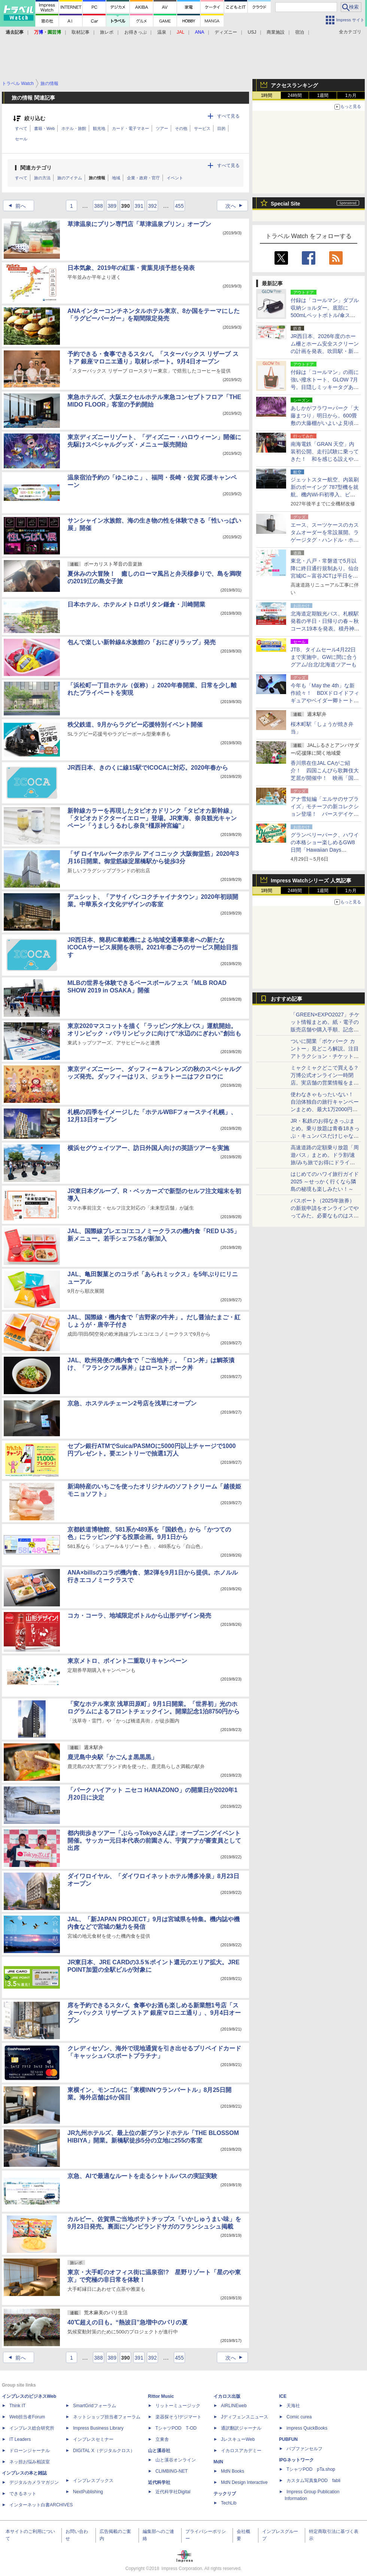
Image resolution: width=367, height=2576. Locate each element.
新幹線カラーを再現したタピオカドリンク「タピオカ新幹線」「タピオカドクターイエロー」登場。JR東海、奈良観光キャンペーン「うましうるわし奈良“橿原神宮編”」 (152, 818)
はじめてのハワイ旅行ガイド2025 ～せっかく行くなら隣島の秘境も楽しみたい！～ (325, 1181)
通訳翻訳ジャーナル (241, 2428)
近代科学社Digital (172, 2491)
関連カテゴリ (36, 167)
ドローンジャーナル (29, 2450)
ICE (282, 2396)
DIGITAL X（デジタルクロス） (104, 2450)
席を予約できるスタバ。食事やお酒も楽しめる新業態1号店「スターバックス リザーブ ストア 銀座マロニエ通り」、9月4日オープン (154, 2012)
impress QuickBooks (306, 2428)
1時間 (267, 95)
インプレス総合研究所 (31, 2428)
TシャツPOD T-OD (176, 2428)
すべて (21, 128)
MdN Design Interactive (244, 2482)
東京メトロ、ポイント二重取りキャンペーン (127, 1661)
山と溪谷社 (159, 2450)
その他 (181, 128)
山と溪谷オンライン (175, 2460)
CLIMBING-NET (171, 2471)
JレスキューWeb (238, 2439)
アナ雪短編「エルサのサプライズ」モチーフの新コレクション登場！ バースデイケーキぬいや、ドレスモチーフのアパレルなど (325, 814)
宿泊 (299, 32)
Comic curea (299, 2417)
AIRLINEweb (234, 2405)
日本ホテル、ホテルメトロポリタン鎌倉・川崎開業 (136, 604)
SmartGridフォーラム (94, 2405)
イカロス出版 (226, 2396)
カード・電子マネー (130, 128)
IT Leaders (20, 2439)
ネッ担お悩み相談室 (29, 2461)
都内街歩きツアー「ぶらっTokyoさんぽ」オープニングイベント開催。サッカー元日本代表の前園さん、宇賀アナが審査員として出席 (154, 1840)
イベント (175, 178)
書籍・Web (44, 128)
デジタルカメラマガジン (34, 2482)
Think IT (17, 2405)
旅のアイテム (69, 178)
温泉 (161, 32)
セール (21, 139)
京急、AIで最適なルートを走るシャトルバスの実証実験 (142, 2176)
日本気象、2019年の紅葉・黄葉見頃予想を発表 (131, 268)
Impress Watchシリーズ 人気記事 (311, 880)
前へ (15, 206)
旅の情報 (97, 178)
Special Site (285, 204)
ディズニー (226, 32)
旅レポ (106, 32)
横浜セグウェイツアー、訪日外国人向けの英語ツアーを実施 (148, 1148)
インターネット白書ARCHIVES (41, 2504)
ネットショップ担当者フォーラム (106, 2417)
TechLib (228, 2503)
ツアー (162, 128)
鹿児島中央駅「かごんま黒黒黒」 (112, 1757)
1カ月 (351, 95)
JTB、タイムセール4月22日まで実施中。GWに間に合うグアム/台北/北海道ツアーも (324, 657)
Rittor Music (161, 2396)
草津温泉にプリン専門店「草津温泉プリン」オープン (139, 224)
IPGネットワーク (296, 2460)
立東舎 (162, 2439)
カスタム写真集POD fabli (313, 2480)
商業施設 (276, 32)
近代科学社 (159, 2482)
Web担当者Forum (27, 2417)
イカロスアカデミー (241, 2450)
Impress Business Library (98, 2428)
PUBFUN (288, 2439)
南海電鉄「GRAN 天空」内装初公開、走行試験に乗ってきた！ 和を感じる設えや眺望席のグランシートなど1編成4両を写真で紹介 (325, 459)
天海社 (293, 2405)
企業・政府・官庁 (143, 178)
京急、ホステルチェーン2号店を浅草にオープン (132, 1403)
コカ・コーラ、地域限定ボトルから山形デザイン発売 (139, 1615)
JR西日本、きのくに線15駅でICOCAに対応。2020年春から (147, 767)
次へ (236, 206)
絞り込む (34, 118)
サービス (202, 128)
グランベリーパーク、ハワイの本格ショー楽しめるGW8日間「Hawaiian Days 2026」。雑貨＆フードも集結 (325, 850)
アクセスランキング (294, 85)
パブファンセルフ (304, 2448)
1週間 (323, 95)
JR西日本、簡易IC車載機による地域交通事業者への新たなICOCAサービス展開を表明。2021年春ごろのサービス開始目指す (152, 947)
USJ (252, 32)
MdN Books (232, 2471)
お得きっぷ (135, 32)
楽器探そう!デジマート (178, 2417)
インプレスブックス (93, 2480)
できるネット (22, 2493)
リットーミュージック (177, 2405)
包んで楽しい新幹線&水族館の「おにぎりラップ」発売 (141, 642)
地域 (116, 178)
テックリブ (224, 2493)
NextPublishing (88, 2491)
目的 (221, 128)
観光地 (99, 128)
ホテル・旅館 (73, 128)
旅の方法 (42, 178)
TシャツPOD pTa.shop (310, 2469)
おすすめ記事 (286, 999)
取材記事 (81, 32)
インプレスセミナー (93, 2439)
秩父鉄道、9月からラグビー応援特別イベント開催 (135, 724)
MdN (218, 2461)
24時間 (294, 95)
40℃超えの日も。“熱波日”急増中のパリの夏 (127, 2322)
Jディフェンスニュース (244, 2417)
